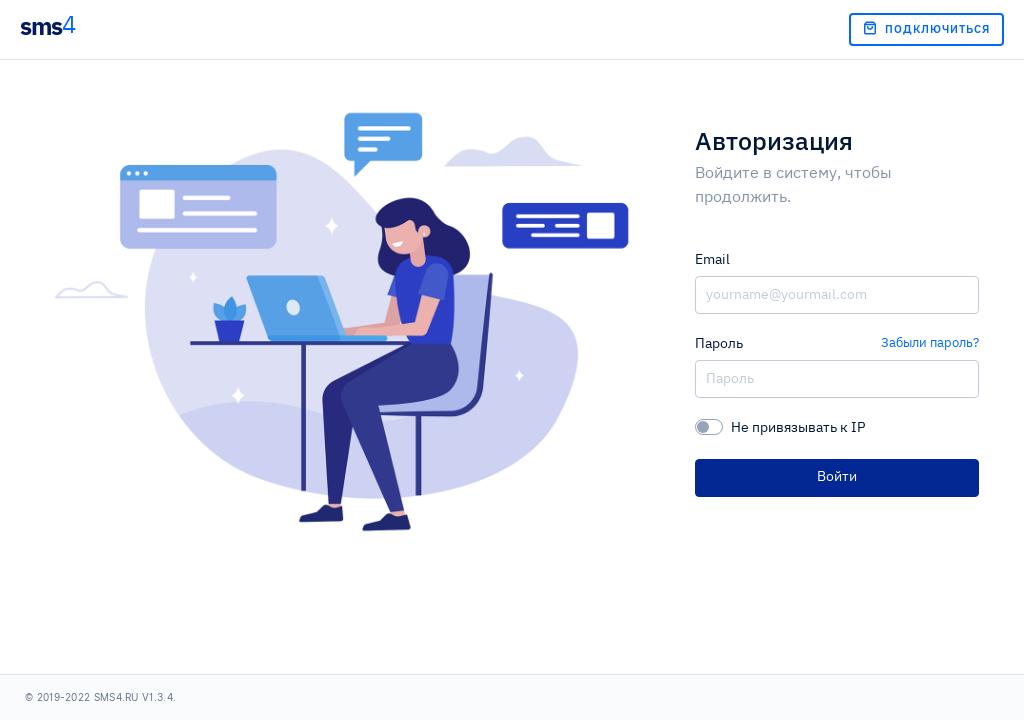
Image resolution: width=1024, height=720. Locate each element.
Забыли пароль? (930, 343)
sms (47, 26)
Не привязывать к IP (798, 428)
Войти (837, 477)
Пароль (719, 344)
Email (712, 260)
